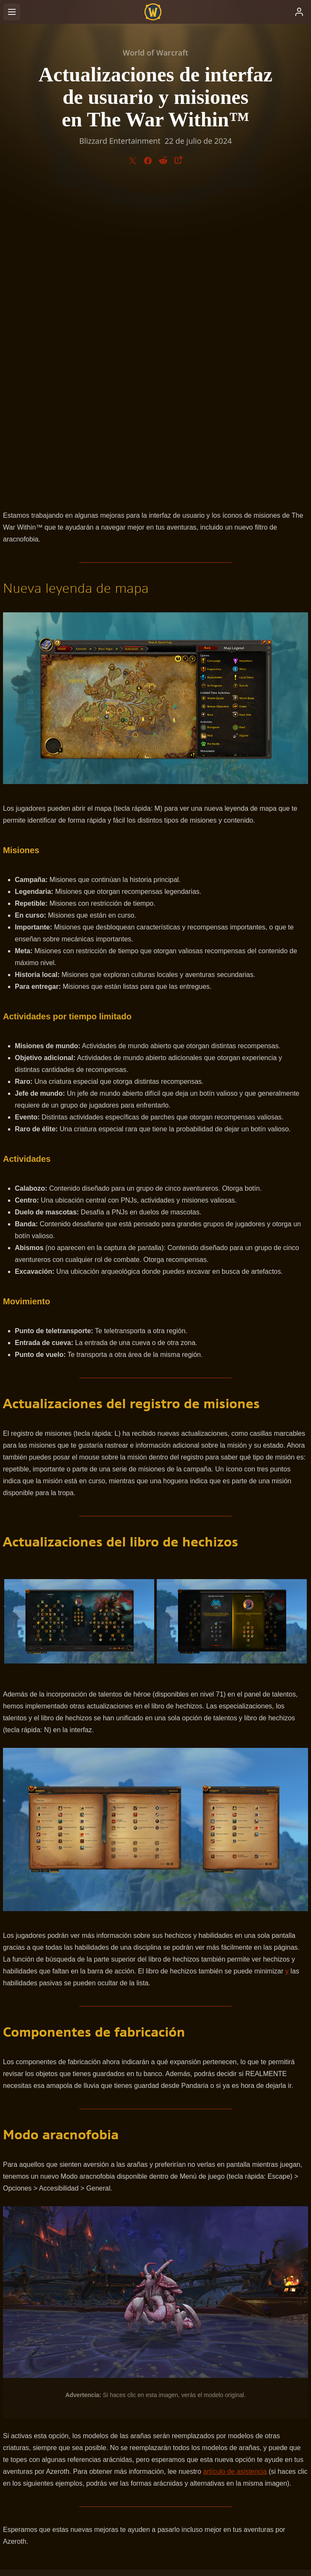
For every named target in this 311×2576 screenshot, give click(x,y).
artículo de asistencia (235, 2167)
